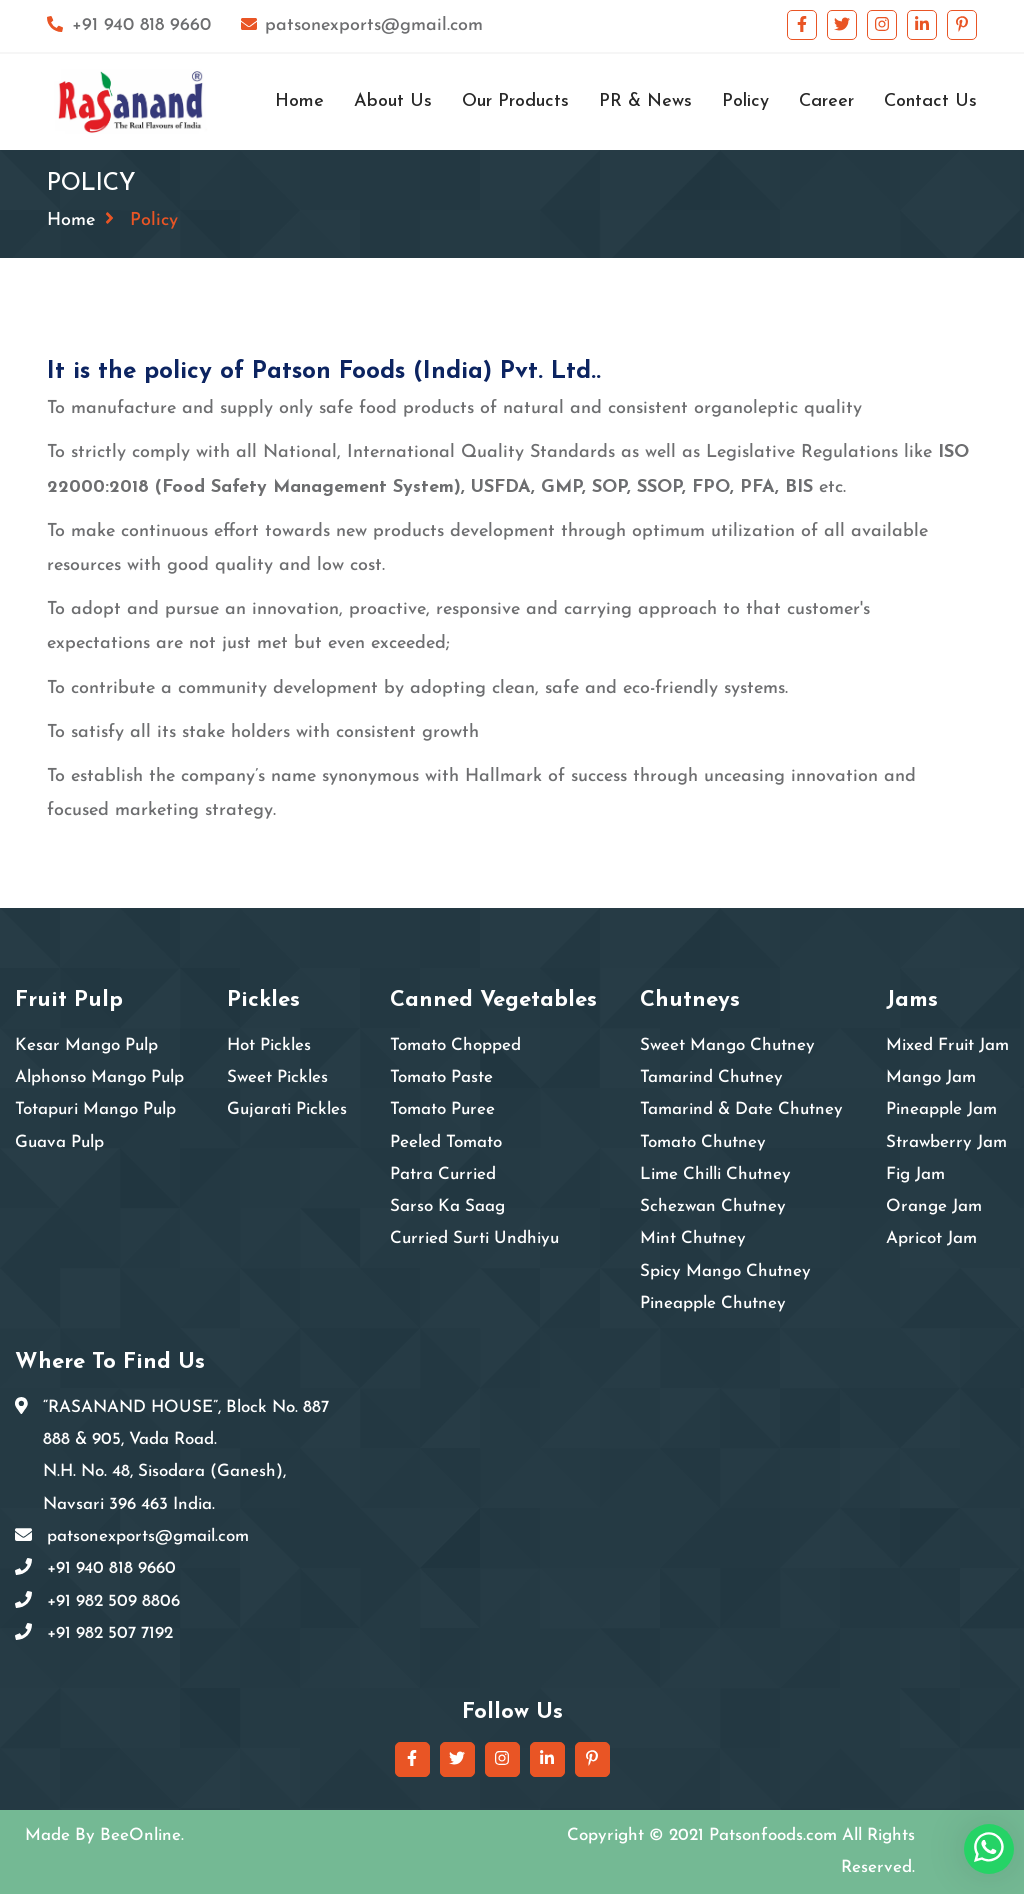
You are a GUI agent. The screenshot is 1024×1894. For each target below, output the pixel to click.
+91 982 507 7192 (110, 1633)
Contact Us (930, 101)
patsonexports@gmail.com (362, 25)
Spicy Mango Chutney (725, 1271)
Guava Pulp (59, 1142)
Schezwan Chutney (713, 1206)
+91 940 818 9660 (129, 25)
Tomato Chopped (455, 1045)
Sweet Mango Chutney (727, 1045)
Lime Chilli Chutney (715, 1174)
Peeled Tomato (446, 1142)
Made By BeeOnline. (104, 1835)
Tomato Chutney (703, 1142)
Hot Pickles (269, 1045)
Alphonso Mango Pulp (99, 1077)
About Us (393, 101)
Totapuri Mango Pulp (95, 1109)
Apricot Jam (931, 1238)
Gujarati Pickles (287, 1109)
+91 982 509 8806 (113, 1601)
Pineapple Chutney (713, 1303)
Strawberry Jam (946, 1142)
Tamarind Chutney (711, 1077)
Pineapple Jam (941, 1109)
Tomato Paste (441, 1077)
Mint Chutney (693, 1238)
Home (299, 101)
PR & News (645, 101)
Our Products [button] (515, 101)
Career (826, 101)
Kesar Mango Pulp (86, 1045)
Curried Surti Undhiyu (474, 1238)
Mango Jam (931, 1077)
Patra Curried (443, 1174)
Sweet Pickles (277, 1077)
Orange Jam (934, 1206)
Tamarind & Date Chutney (741, 1109)
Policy (745, 101)
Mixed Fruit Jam (947, 1045)
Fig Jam (915, 1174)
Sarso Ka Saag (447, 1206)
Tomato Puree (442, 1109)
